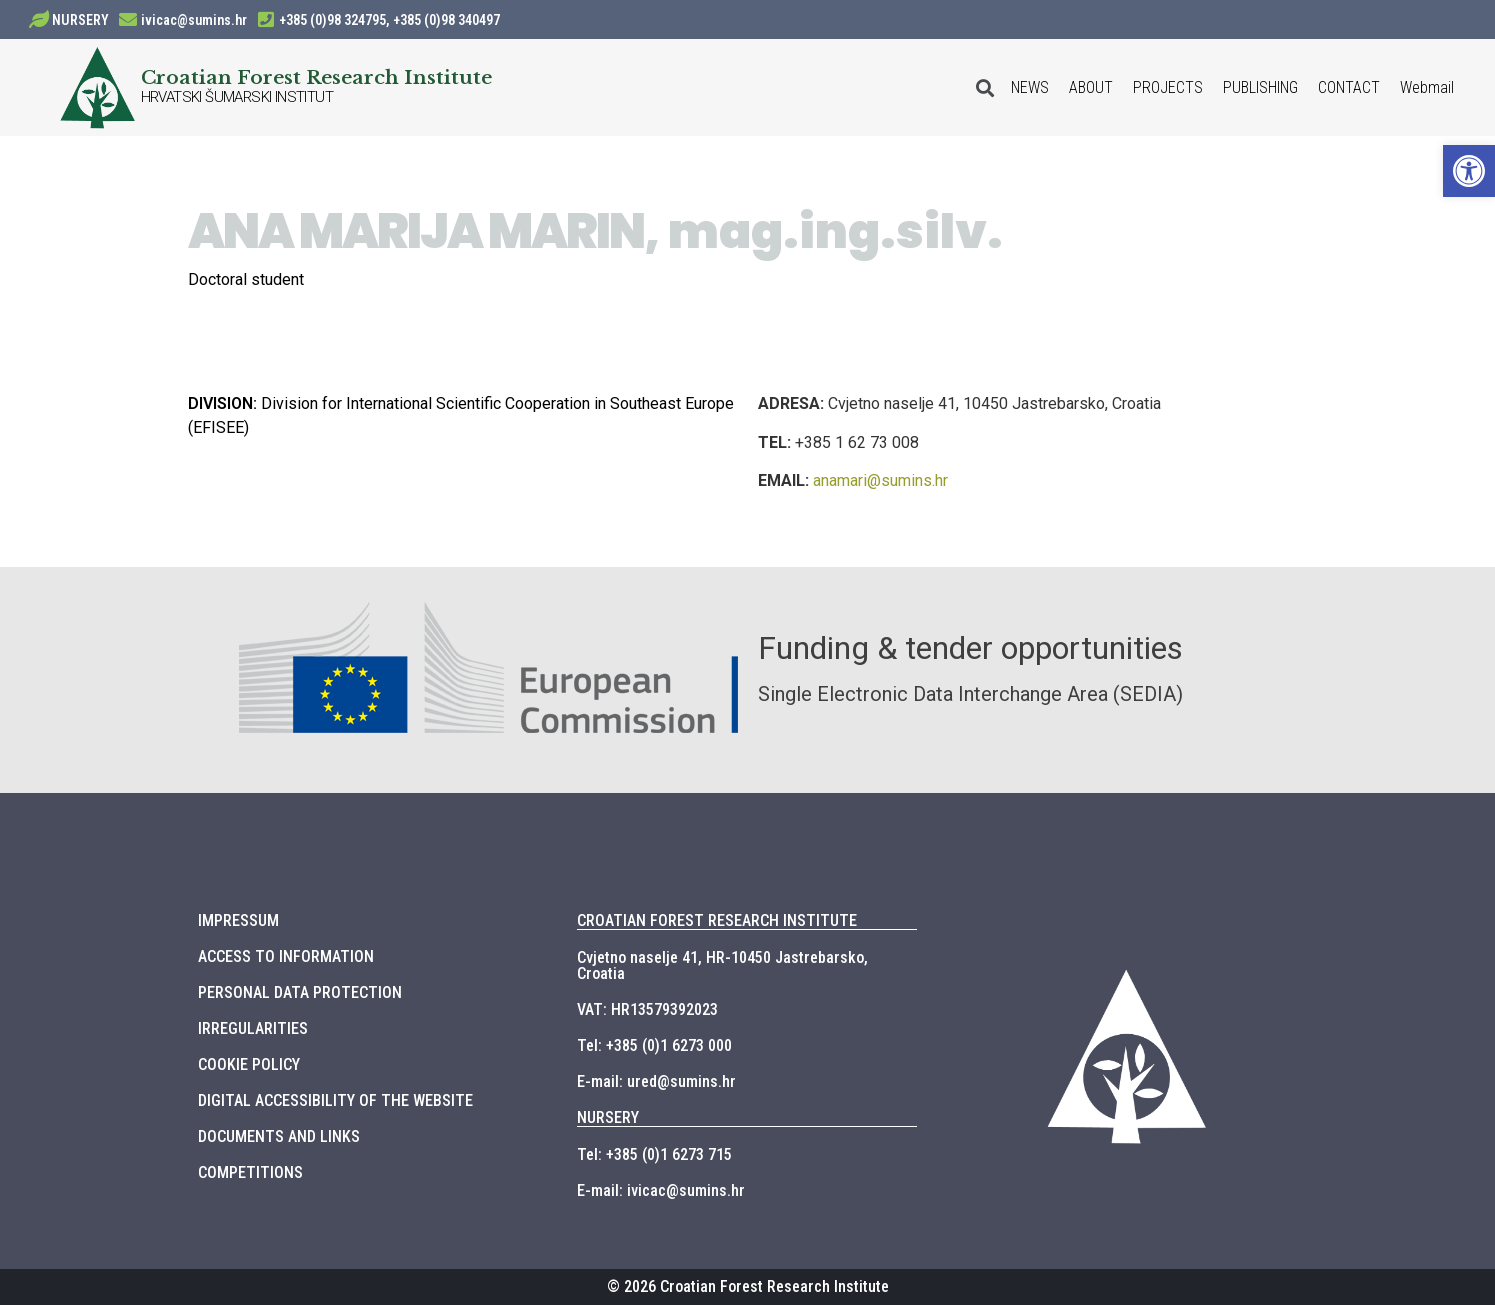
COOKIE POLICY (249, 1064)
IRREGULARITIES (253, 1028)
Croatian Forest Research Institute (316, 77)
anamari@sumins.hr (880, 480)
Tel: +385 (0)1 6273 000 (654, 1045)
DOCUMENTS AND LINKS (279, 1136)
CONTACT (1349, 87)
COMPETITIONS (250, 1172)
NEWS (1030, 87)
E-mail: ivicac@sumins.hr (661, 1190)
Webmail (1427, 87)
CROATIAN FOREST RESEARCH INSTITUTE (717, 920)
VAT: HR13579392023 (647, 1009)
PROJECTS (1168, 87)
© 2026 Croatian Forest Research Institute (748, 1286)
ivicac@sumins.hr (194, 20)
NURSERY (80, 20)
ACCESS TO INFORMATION (286, 956)
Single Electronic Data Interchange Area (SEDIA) (970, 694)
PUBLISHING (1260, 87)
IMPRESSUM (238, 920)
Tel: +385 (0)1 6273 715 (654, 1154)
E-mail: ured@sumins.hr (656, 1081)
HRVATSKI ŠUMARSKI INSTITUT (237, 97)
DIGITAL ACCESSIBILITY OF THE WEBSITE (335, 1100)
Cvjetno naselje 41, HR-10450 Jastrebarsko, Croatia (722, 965)
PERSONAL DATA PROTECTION (300, 992)
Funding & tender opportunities (970, 648)
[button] (1469, 171)
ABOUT (1091, 87)
